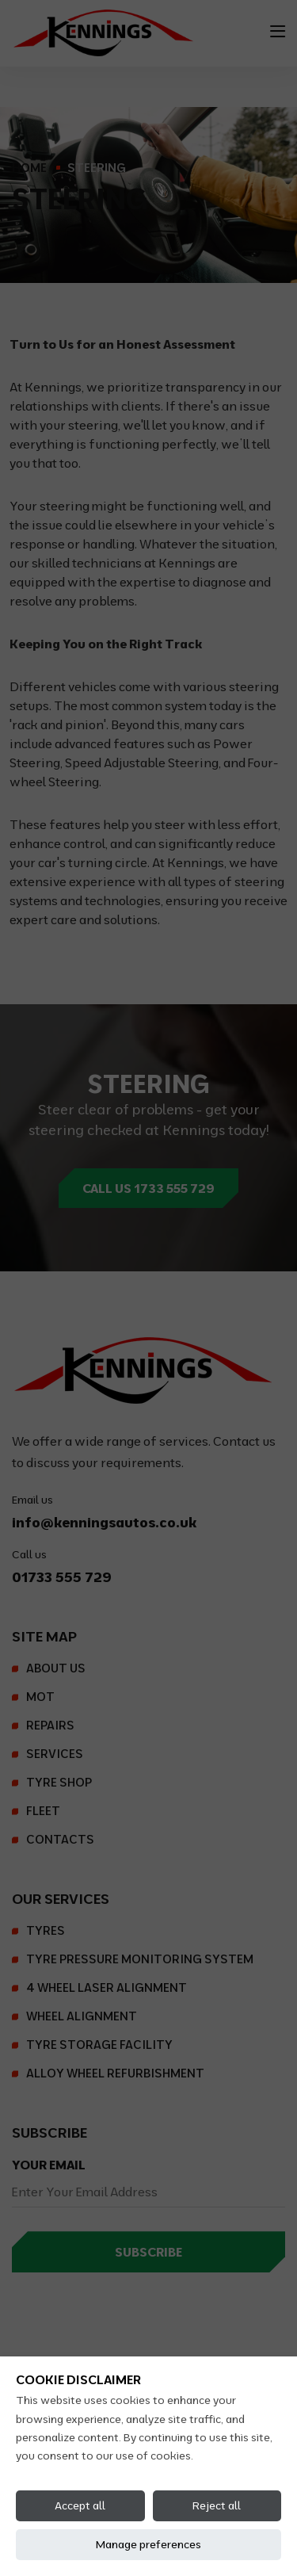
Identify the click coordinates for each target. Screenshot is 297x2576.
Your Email (49, 2165)
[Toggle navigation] (277, 30)
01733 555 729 (62, 1577)
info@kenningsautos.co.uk (104, 1522)
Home (29, 167)
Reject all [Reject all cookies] (216, 2505)
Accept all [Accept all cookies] (80, 2505)
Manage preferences (148, 2544)
